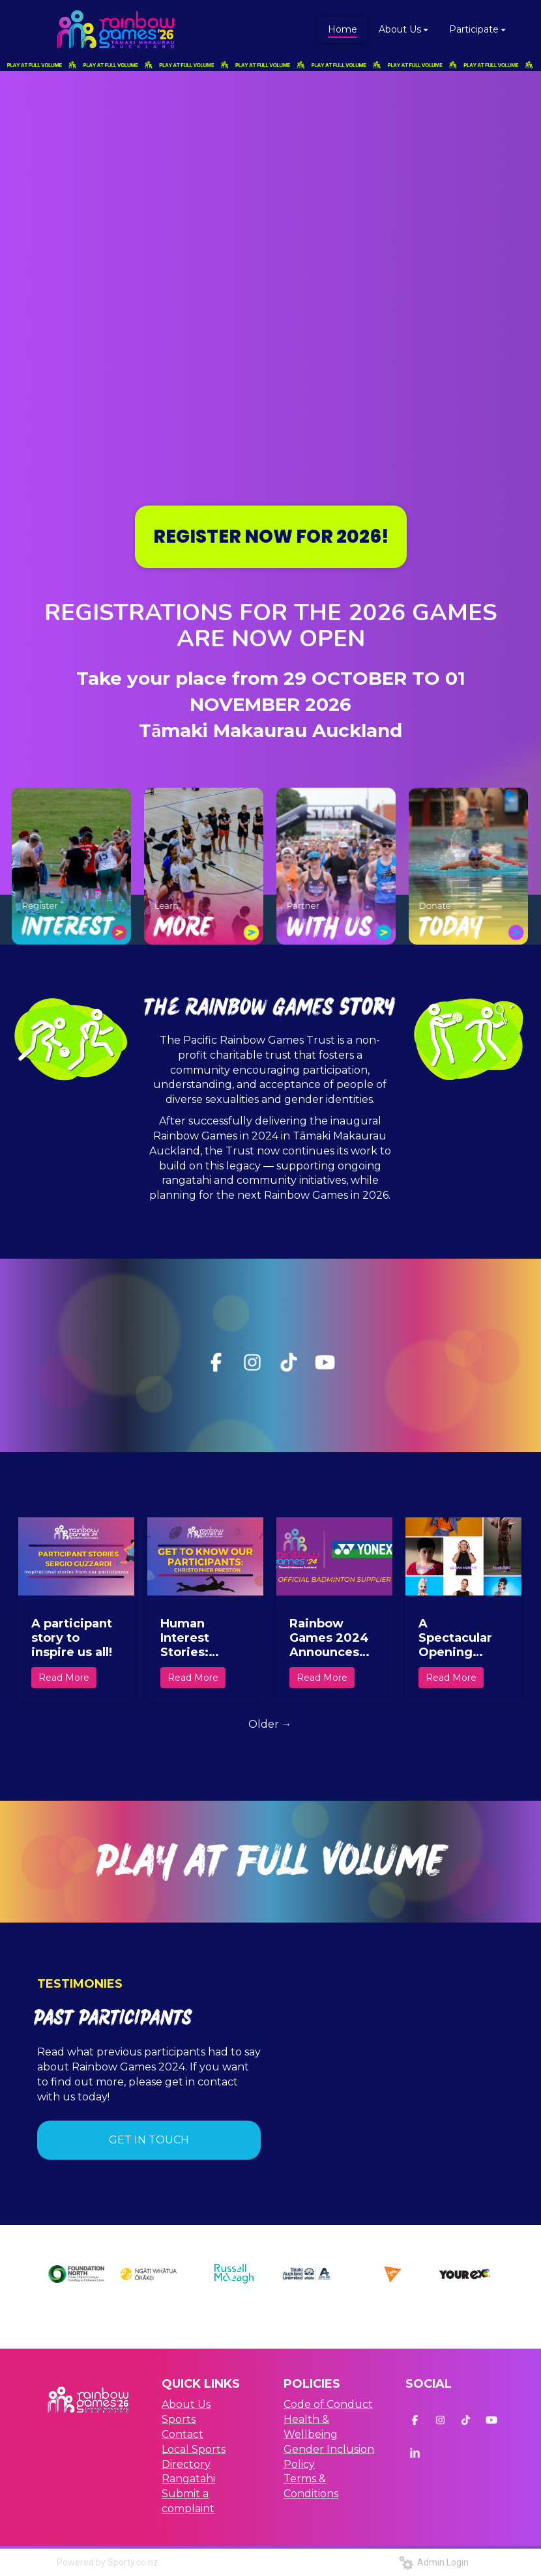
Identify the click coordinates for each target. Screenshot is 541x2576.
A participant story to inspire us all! (71, 1637)
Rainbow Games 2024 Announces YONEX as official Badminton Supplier (329, 1637)
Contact (182, 2434)
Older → (270, 1724)
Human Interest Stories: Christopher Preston (197, 1637)
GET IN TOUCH (149, 2140)
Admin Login (434, 2562)
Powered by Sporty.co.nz (107, 2562)
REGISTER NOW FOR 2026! (270, 536)
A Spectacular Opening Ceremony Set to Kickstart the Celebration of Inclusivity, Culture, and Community (459, 1637)
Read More (63, 1677)
